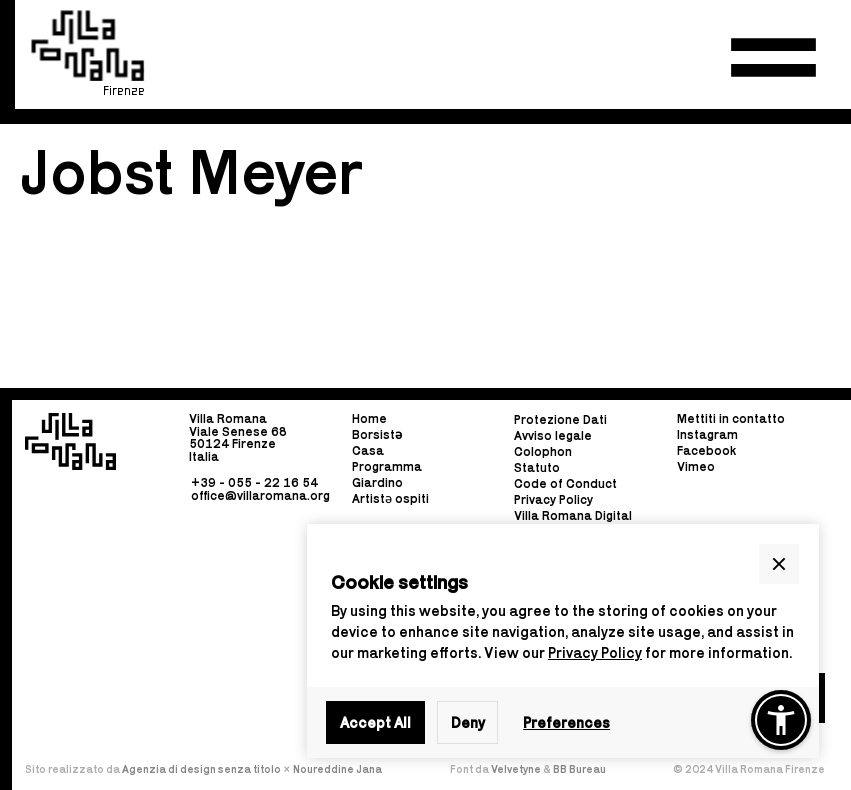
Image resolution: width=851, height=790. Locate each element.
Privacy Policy (595, 652)
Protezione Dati (560, 420)
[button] (773, 57)
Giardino (377, 482)
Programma (387, 466)
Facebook (706, 450)
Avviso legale (553, 436)
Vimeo (696, 466)
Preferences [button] (566, 722)
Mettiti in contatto (731, 419)
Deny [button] (468, 722)
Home (369, 419)
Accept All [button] (375, 722)
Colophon (543, 452)
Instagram (707, 434)
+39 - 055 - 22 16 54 (254, 482)
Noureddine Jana (337, 769)
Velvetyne (517, 769)
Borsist (377, 434)
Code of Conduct (565, 484)
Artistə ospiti (390, 498)
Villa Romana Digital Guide (573, 522)
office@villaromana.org (260, 495)
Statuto (537, 468)
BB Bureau (579, 769)
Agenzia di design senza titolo (201, 769)
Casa (368, 450)
